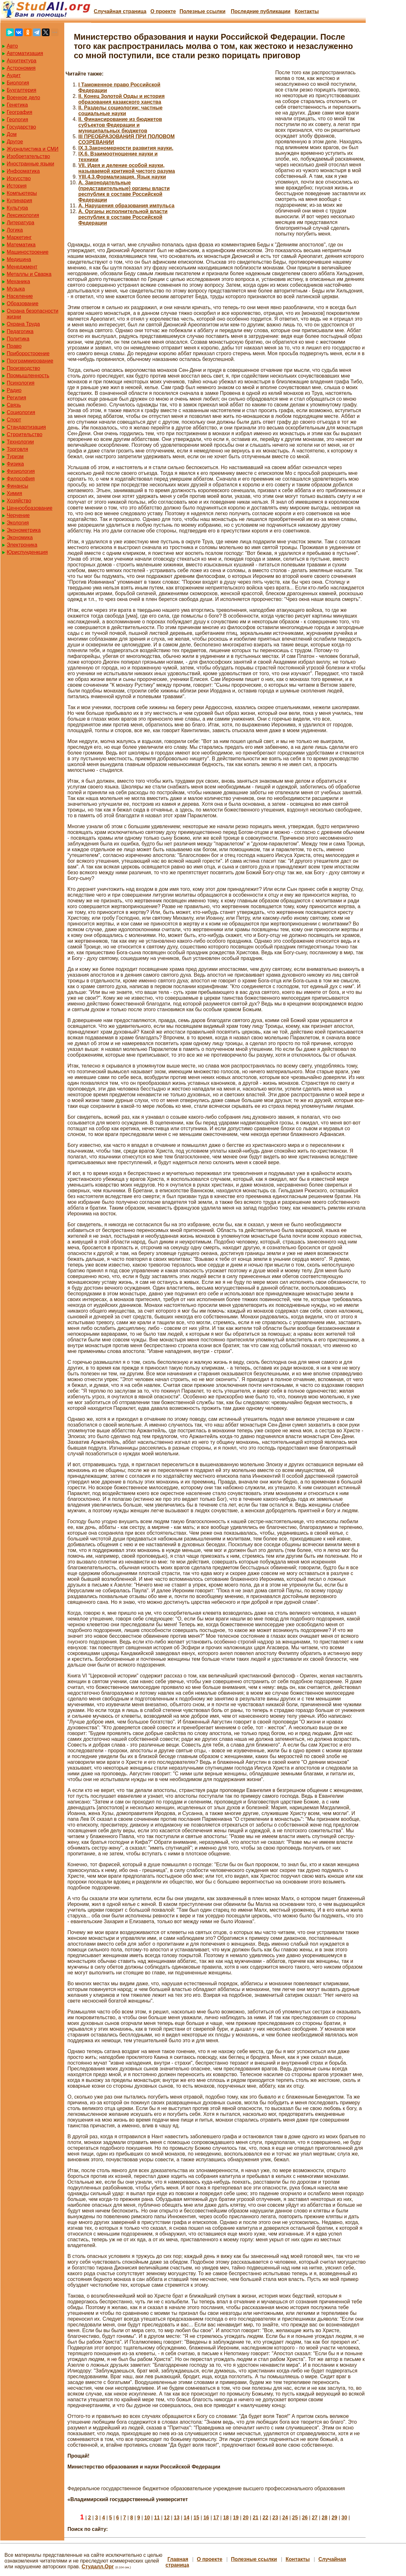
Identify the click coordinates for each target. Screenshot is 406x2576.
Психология (21, 383)
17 (216, 2517)
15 (196, 2517)
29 (334, 2517)
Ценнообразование (29, 508)
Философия (21, 478)
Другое (15, 141)
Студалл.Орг (98, 2566)
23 (275, 2517)
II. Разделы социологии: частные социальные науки (120, 110)
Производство (23, 368)
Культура (17, 208)
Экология (18, 522)
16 (206, 2517)
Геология (17, 119)
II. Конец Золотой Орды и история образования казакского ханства (121, 99)
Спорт (14, 419)
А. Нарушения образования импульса (126, 205)
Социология (21, 412)
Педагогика (20, 331)
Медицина (19, 259)
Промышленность (28, 375)
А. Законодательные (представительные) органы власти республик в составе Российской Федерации (124, 191)
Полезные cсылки (202, 11)
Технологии (20, 441)
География (19, 112)
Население (20, 296)
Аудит (14, 75)
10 (147, 2517)
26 (305, 2517)
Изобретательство (28, 156)
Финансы (17, 486)
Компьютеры (22, 193)
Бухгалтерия (21, 90)
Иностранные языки (30, 163)
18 (226, 2517)
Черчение (18, 515)
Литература (20, 222)
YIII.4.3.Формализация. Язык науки (122, 177)
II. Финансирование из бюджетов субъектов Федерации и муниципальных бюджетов (120, 124)
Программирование (30, 361)
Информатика (23, 171)
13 (177, 2517)
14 (187, 2517)
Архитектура (21, 60)
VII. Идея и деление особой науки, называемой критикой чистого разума (126, 168)
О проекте (163, 11)
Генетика (17, 105)
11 (157, 2517)
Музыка (16, 289)
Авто (12, 46)
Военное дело (23, 97)
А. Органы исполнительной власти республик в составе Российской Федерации (123, 217)
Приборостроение (28, 353)
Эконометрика (24, 530)
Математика (21, 244)
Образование (22, 303)
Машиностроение (28, 252)
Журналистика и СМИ (33, 149)
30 (344, 2517)
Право (14, 346)
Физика (15, 464)
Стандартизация (26, 427)
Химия (14, 493)
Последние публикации (260, 11)
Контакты (307, 11)
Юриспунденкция (27, 552)
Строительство (24, 434)
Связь (14, 405)
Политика (18, 338)
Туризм (15, 456)
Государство (21, 127)
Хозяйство (19, 500)
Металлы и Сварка (29, 274)
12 (167, 2517)
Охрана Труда (23, 324)
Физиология (21, 471)
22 (265, 2517)
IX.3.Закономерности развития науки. (125, 148)
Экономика (20, 537)
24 (285, 2517)
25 (295, 2517)
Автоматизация (25, 53)
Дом (12, 134)
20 (246, 2517)
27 (314, 2517)
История (17, 185)
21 (255, 2517)
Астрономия (21, 68)
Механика (18, 281)
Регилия (16, 397)
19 (236, 2517)
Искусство (19, 178)
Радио (14, 390)
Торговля (17, 449)
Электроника (22, 545)
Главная (178, 2559)
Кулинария (19, 200)
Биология (18, 82)
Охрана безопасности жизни (32, 313)
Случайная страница (120, 11)
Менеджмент (22, 266)
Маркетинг (19, 237)
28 (324, 2517)
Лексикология (23, 215)
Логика (15, 230)
